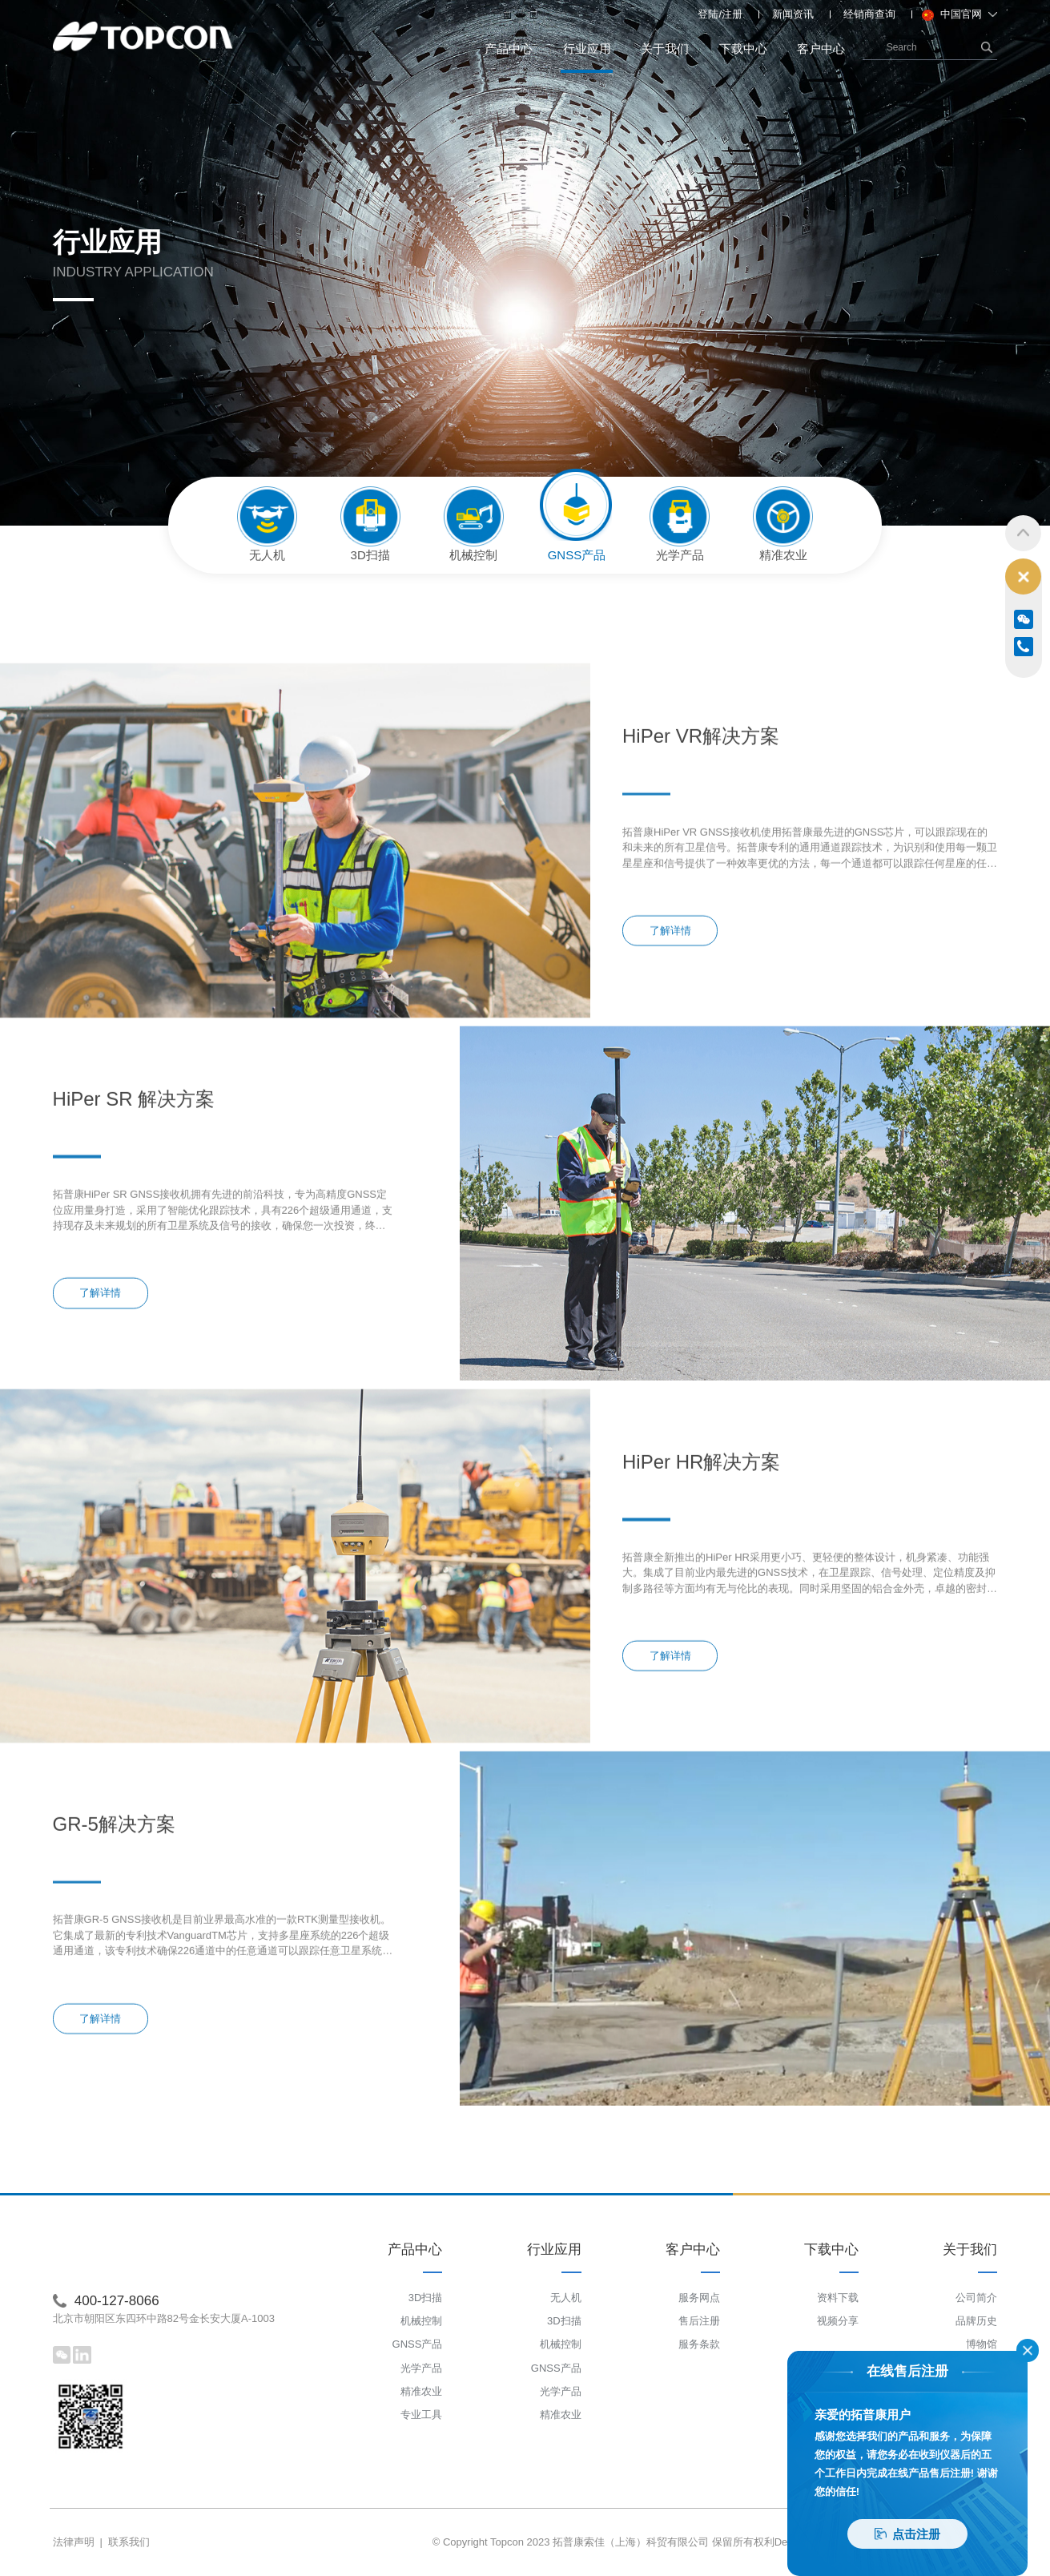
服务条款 (699, 2344)
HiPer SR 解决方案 (134, 1237)
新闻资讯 (793, 14)
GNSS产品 (417, 2344)
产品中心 (509, 48)
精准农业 (421, 2391)
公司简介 (976, 2298)
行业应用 (587, 57)
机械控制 (421, 2321)
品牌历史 (976, 2321)
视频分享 (838, 2321)
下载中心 (743, 48)
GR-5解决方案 (114, 1963)
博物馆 (981, 2344)
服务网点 (699, 2298)
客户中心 (821, 48)
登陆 (708, 14)
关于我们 (665, 48)
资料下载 (838, 2298)
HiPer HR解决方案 (701, 1600)
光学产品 (421, 2368)
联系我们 (129, 2542)
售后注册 (699, 2321)
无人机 (565, 2298)
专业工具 (421, 2415)
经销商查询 (869, 14)
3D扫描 (425, 2298)
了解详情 (670, 1069)
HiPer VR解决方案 (700, 875)
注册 (732, 14)
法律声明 (74, 2542)
